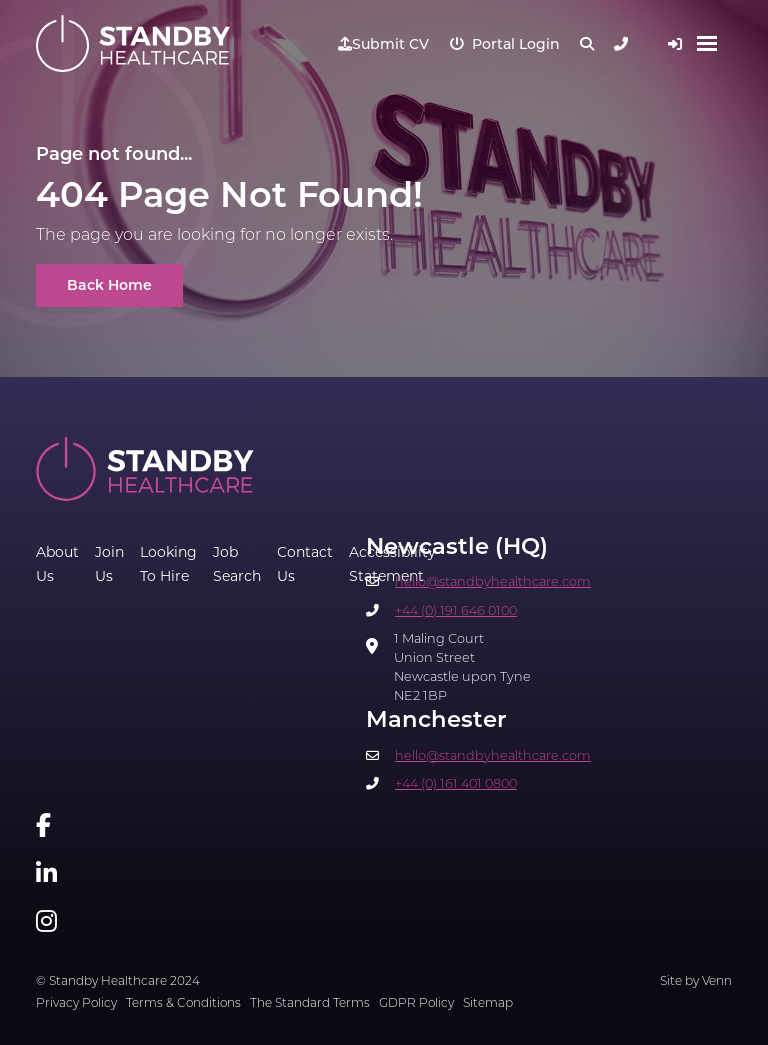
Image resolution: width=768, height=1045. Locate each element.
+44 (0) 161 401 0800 (456, 784)
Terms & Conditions (183, 1004)
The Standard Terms (310, 1004)
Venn (717, 982)
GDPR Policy (416, 1004)
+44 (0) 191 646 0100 (456, 611)
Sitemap (488, 1004)
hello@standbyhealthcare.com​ (493, 582)
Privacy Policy (76, 1004)
